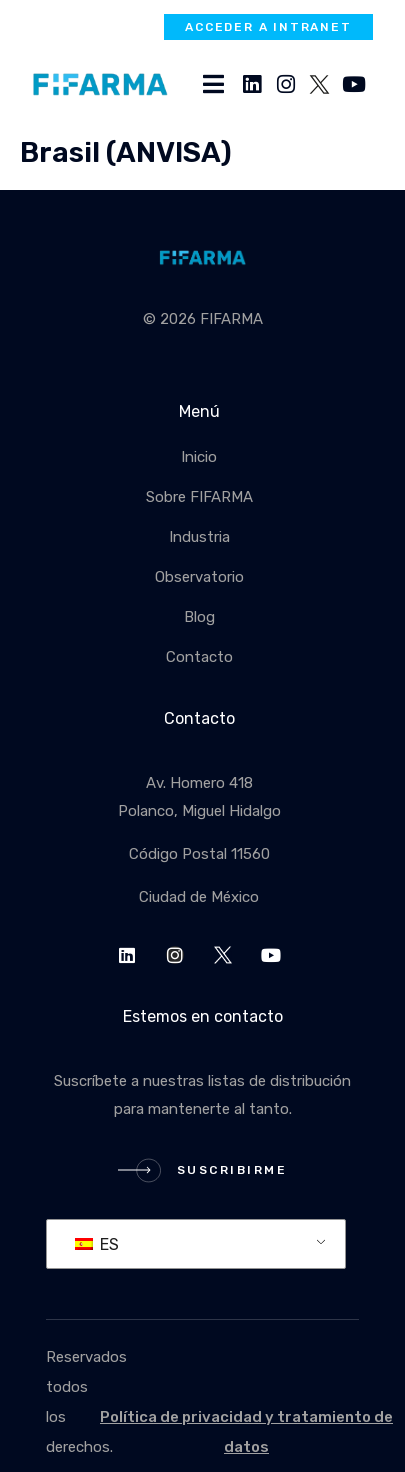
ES (97, 1244)
